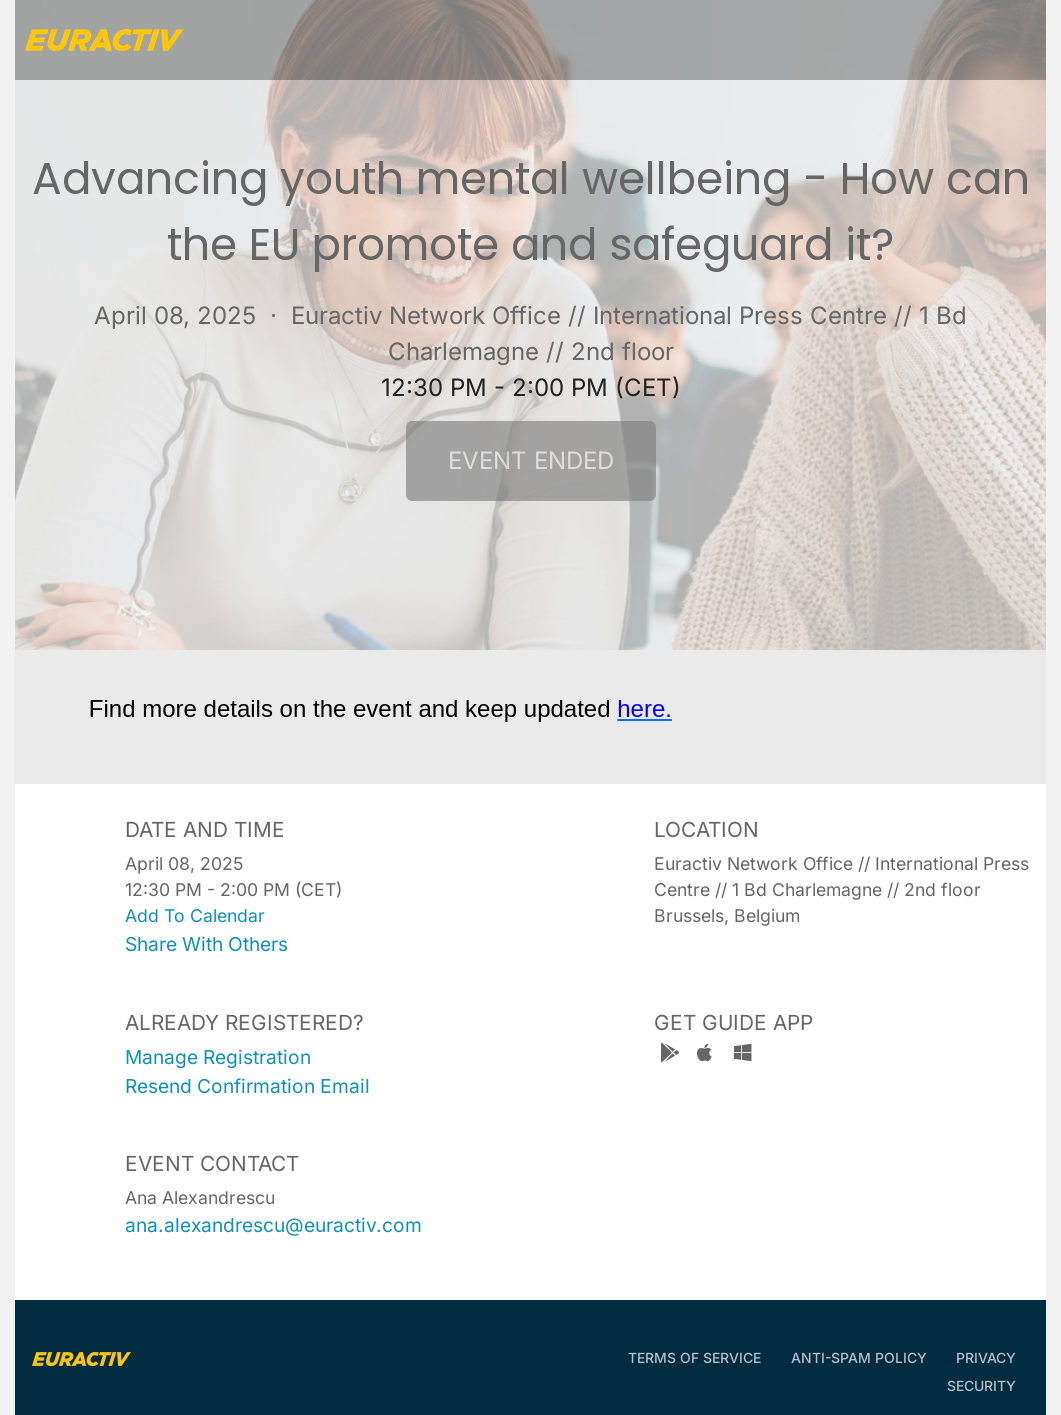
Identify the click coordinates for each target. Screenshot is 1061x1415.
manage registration (218, 1057)
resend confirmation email (247, 1086)
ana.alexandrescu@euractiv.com (273, 1225)
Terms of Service (694, 1357)
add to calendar (195, 915)
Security (981, 1385)
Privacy (986, 1357)
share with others (206, 944)
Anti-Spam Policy (859, 1357)
